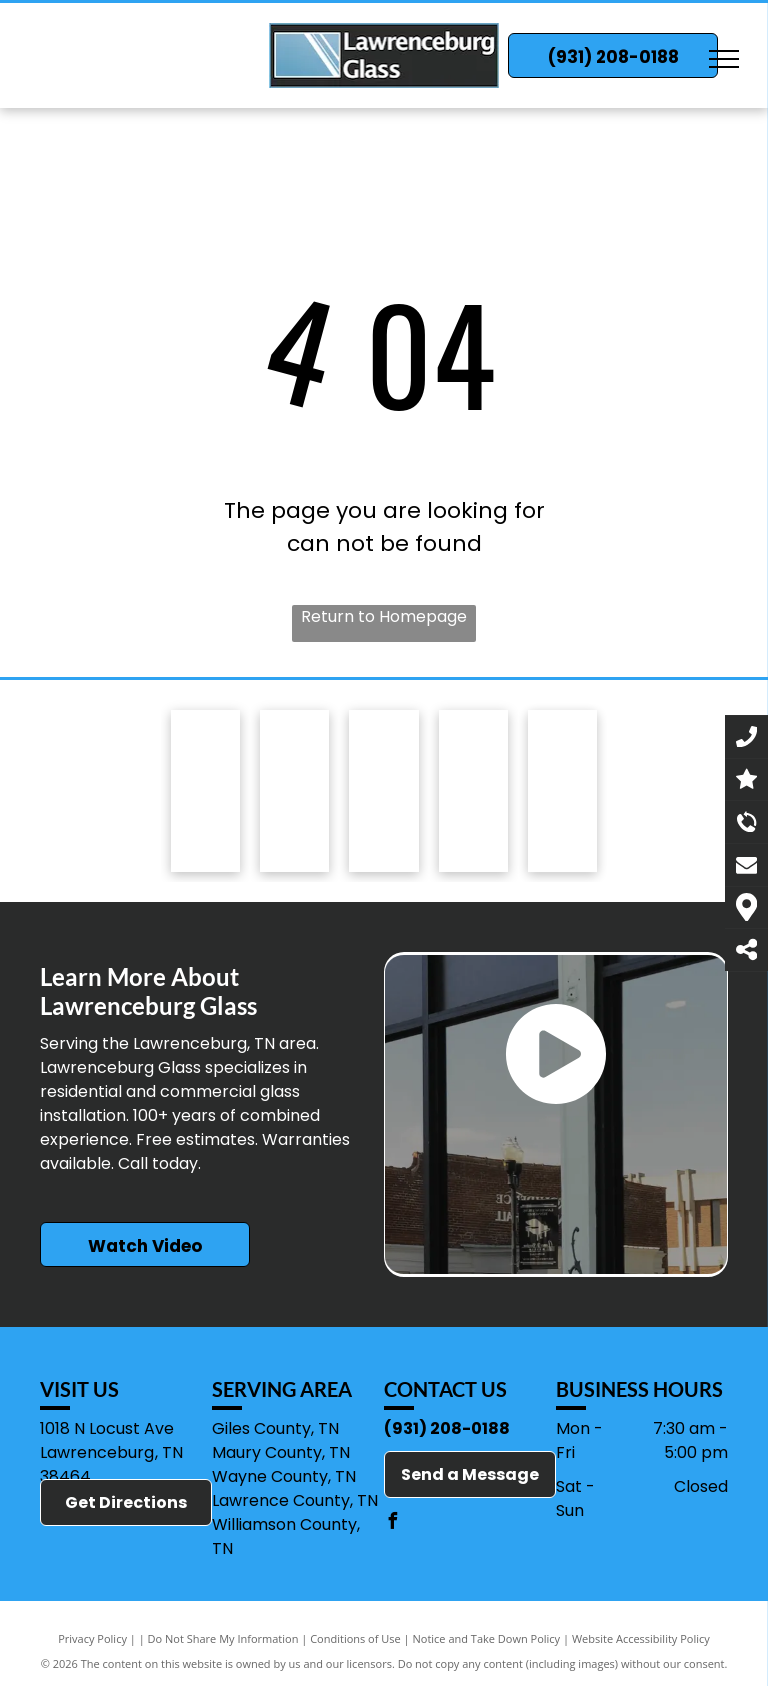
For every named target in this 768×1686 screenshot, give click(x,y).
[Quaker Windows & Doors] (473, 821)
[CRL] (562, 840)
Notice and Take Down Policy (487, 1638)
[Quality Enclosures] (383, 808)
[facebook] (392, 1523)
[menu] (724, 59)
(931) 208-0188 (447, 1428)
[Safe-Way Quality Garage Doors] (294, 799)
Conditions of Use (355, 1638)
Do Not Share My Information (223, 1638)
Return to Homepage (384, 616)
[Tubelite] (205, 794)
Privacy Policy (92, 1638)
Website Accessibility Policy (641, 1638)
